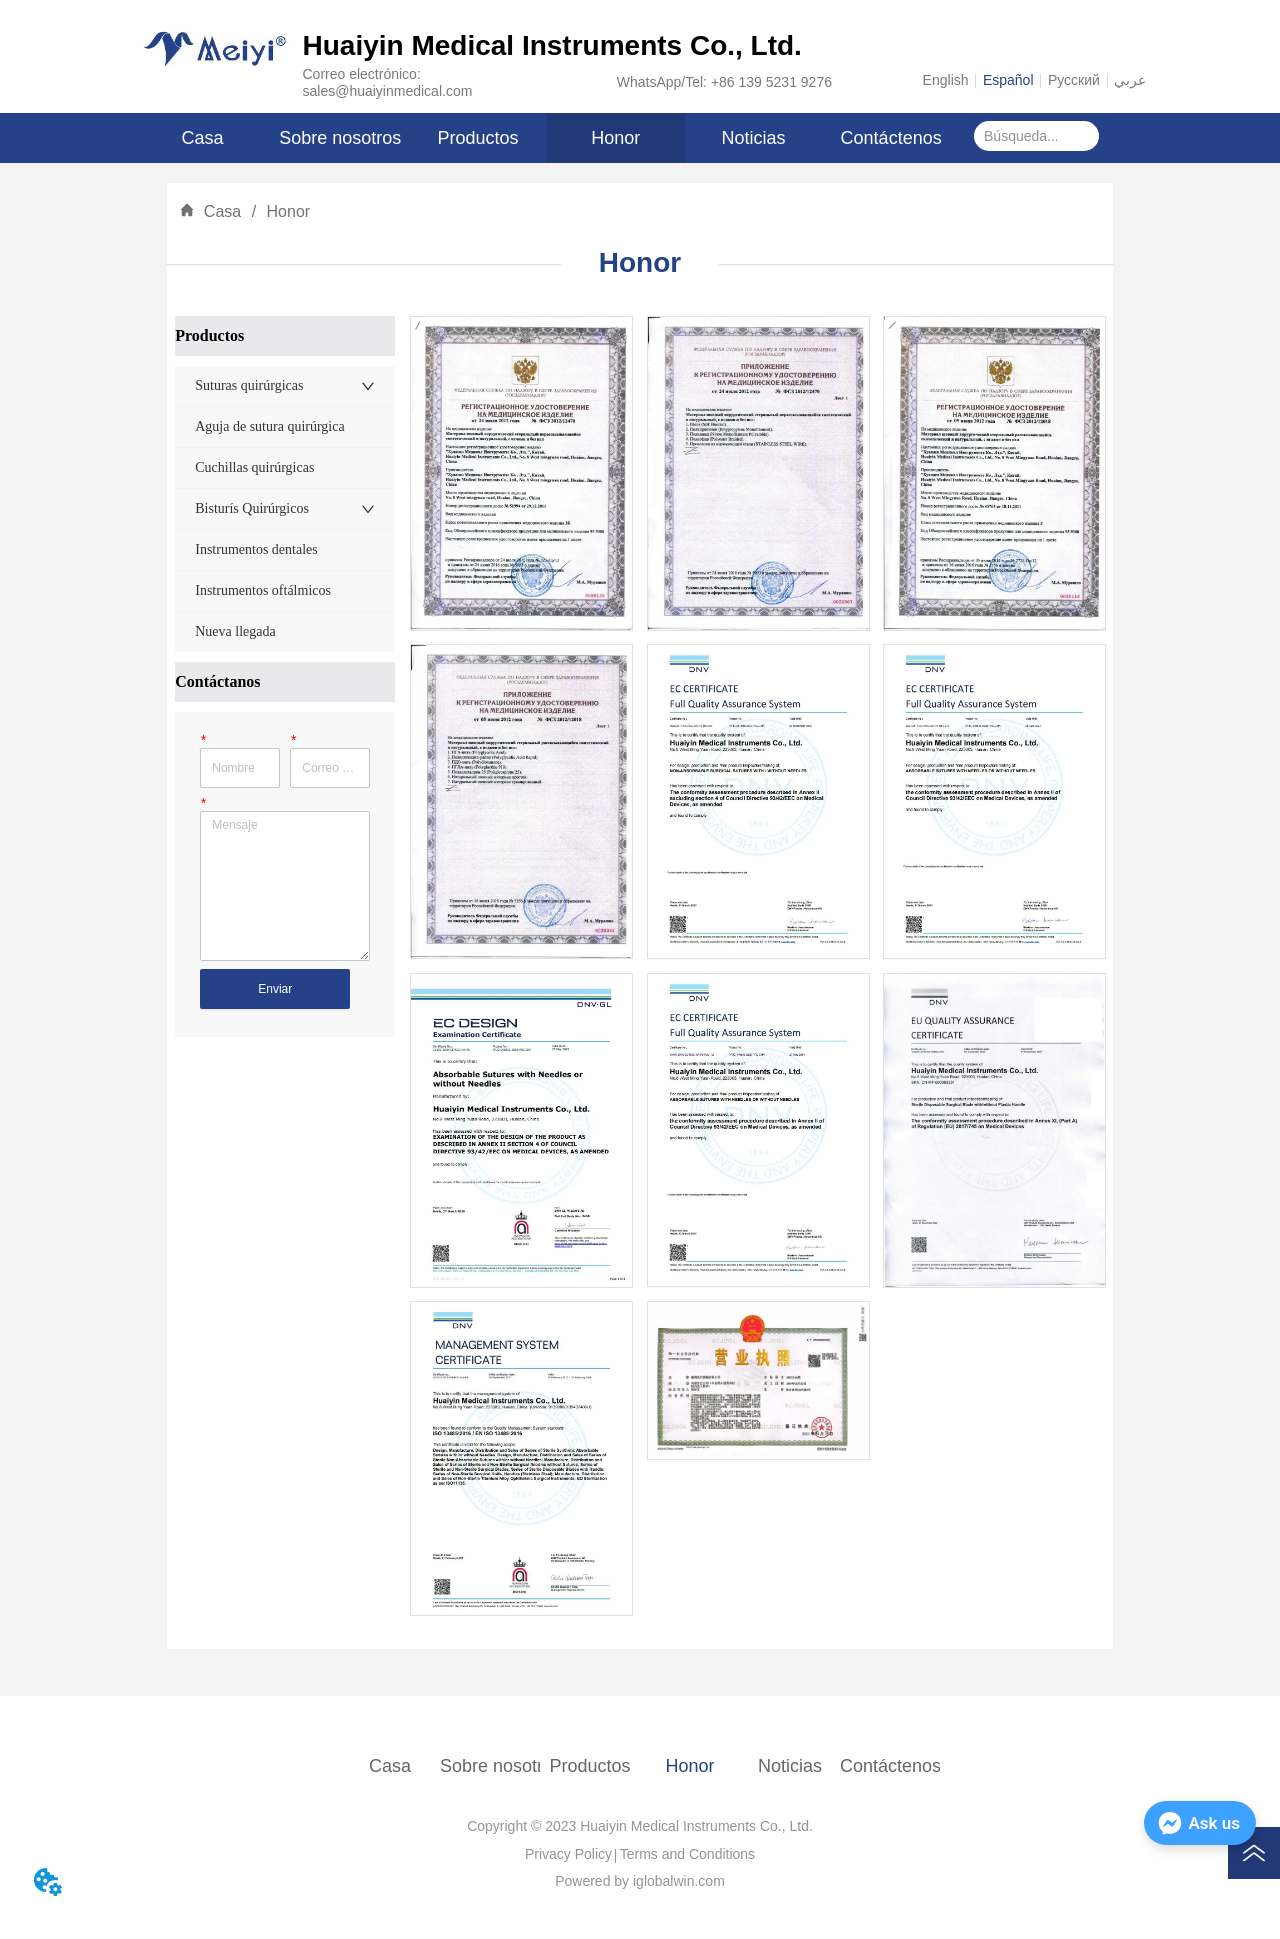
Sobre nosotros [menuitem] (340, 138)
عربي (1130, 80)
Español (1008, 80)
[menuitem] (478, 138)
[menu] (547, 138)
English (946, 80)
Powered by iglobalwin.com (640, 1881)
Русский (1074, 80)
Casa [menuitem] (203, 138)
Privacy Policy (568, 1854)
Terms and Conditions (687, 1854)
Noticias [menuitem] (753, 138)
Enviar (275, 989)
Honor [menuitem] (615, 138)
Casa (222, 211)
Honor (286, 211)
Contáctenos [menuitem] (891, 138)
